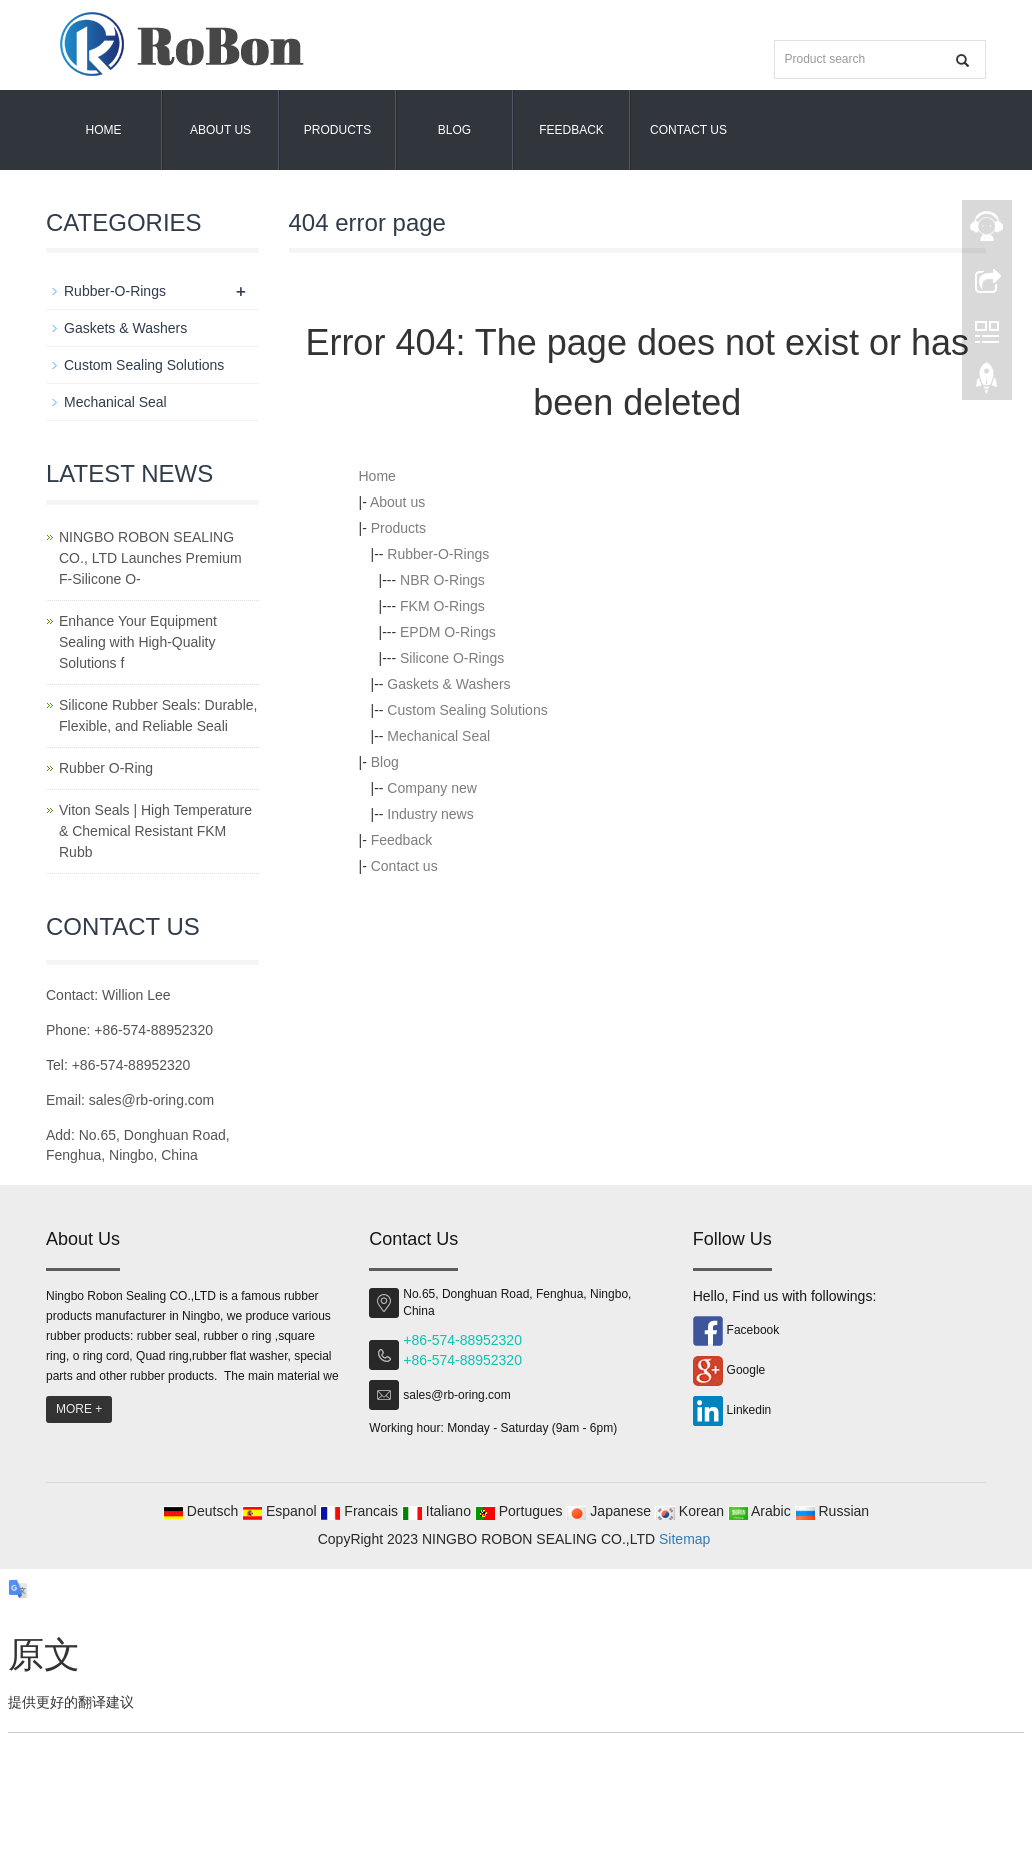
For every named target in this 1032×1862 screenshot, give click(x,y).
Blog (454, 130)
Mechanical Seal (438, 736)
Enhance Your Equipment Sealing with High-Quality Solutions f (138, 642)
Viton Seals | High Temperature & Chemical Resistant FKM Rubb (155, 831)
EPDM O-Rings (448, 632)
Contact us (688, 130)
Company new (432, 788)
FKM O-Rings (442, 606)
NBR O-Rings (442, 580)
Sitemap (684, 1539)
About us (220, 130)
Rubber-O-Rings (438, 554)
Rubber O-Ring (106, 768)
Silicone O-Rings (452, 658)
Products (337, 130)
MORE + (79, 1409)
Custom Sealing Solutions (467, 710)
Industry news (430, 814)
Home (104, 130)
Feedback (571, 130)
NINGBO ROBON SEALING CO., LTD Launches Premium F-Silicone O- (150, 558)
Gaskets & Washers (448, 684)
